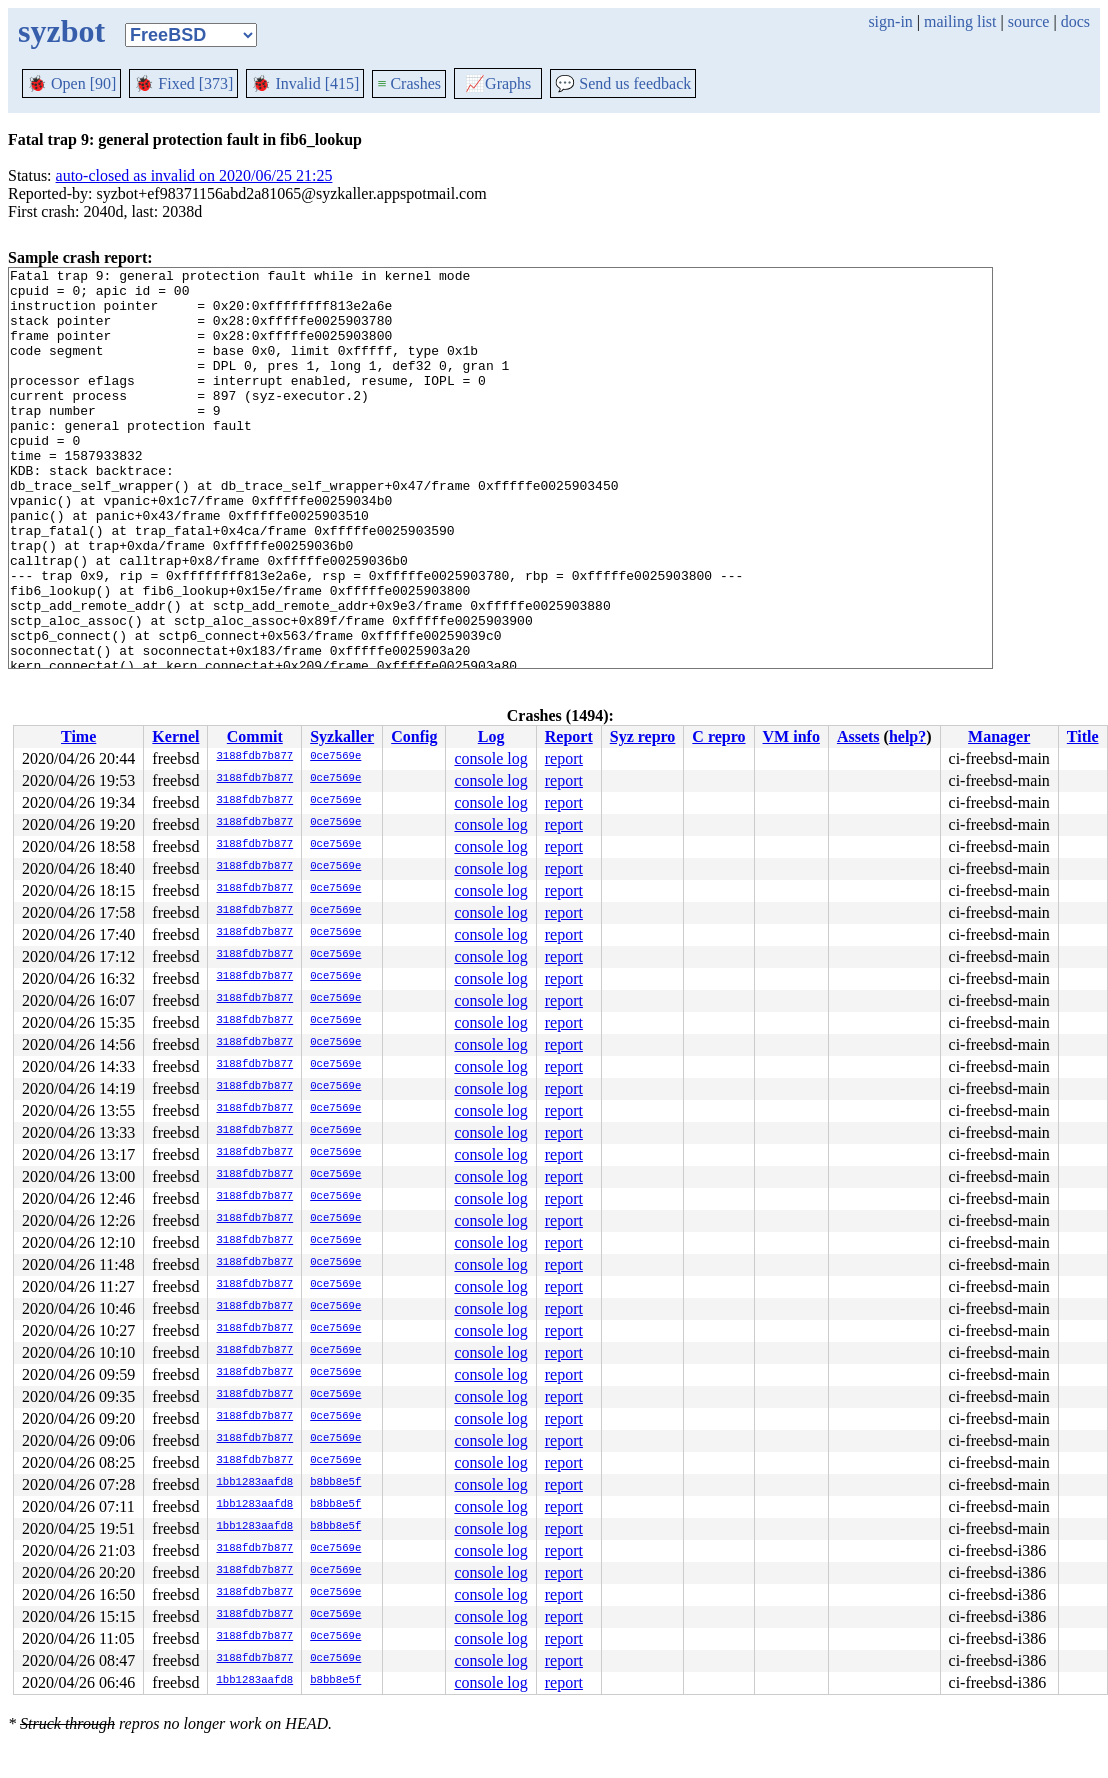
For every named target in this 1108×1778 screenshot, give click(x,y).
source (1029, 21)
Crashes (409, 83)
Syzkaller (342, 736)
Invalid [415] (305, 83)
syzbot (61, 31)
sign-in (890, 21)
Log (491, 736)
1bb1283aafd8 (254, 1483)
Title (1083, 736)
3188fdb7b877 (254, 757)
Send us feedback (623, 83)
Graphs (498, 83)
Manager (999, 736)
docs (1075, 21)
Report (569, 736)
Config (414, 736)
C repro (718, 736)
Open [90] (71, 83)
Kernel (175, 736)
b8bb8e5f (335, 1483)
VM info (791, 736)
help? (907, 736)
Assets (858, 736)
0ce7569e (335, 757)
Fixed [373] (183, 83)
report (564, 758)
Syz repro (643, 736)
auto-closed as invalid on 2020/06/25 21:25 (194, 175)
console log (490, 758)
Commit (255, 736)
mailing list (960, 21)
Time (78, 736)
